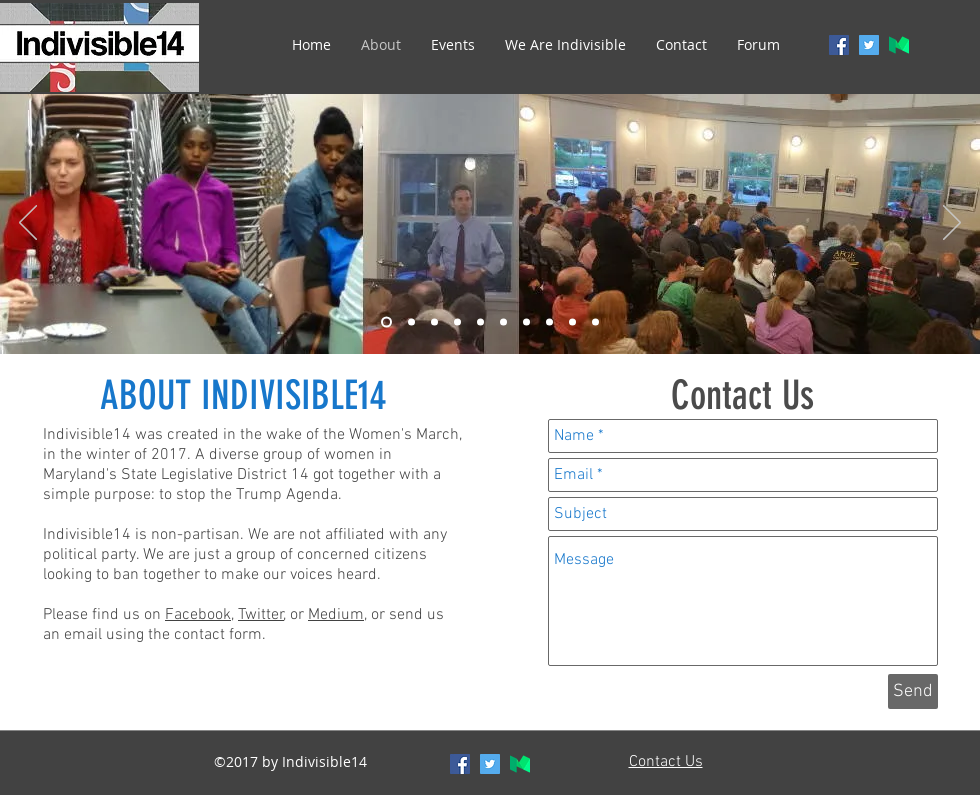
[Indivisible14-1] (386, 322)
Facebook (198, 615)
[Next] (952, 224)
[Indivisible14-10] (595, 322)
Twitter (261, 615)
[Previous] (28, 224)
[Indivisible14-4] (457, 322)
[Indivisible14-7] (526, 322)
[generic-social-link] (899, 45)
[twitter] (869, 45)
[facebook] (839, 45)
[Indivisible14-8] (549, 322)
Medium (336, 615)
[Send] (913, 691)
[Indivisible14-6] (503, 322)
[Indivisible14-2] (411, 322)
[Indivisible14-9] (572, 322)
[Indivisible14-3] (434, 322)
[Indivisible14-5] (480, 322)
